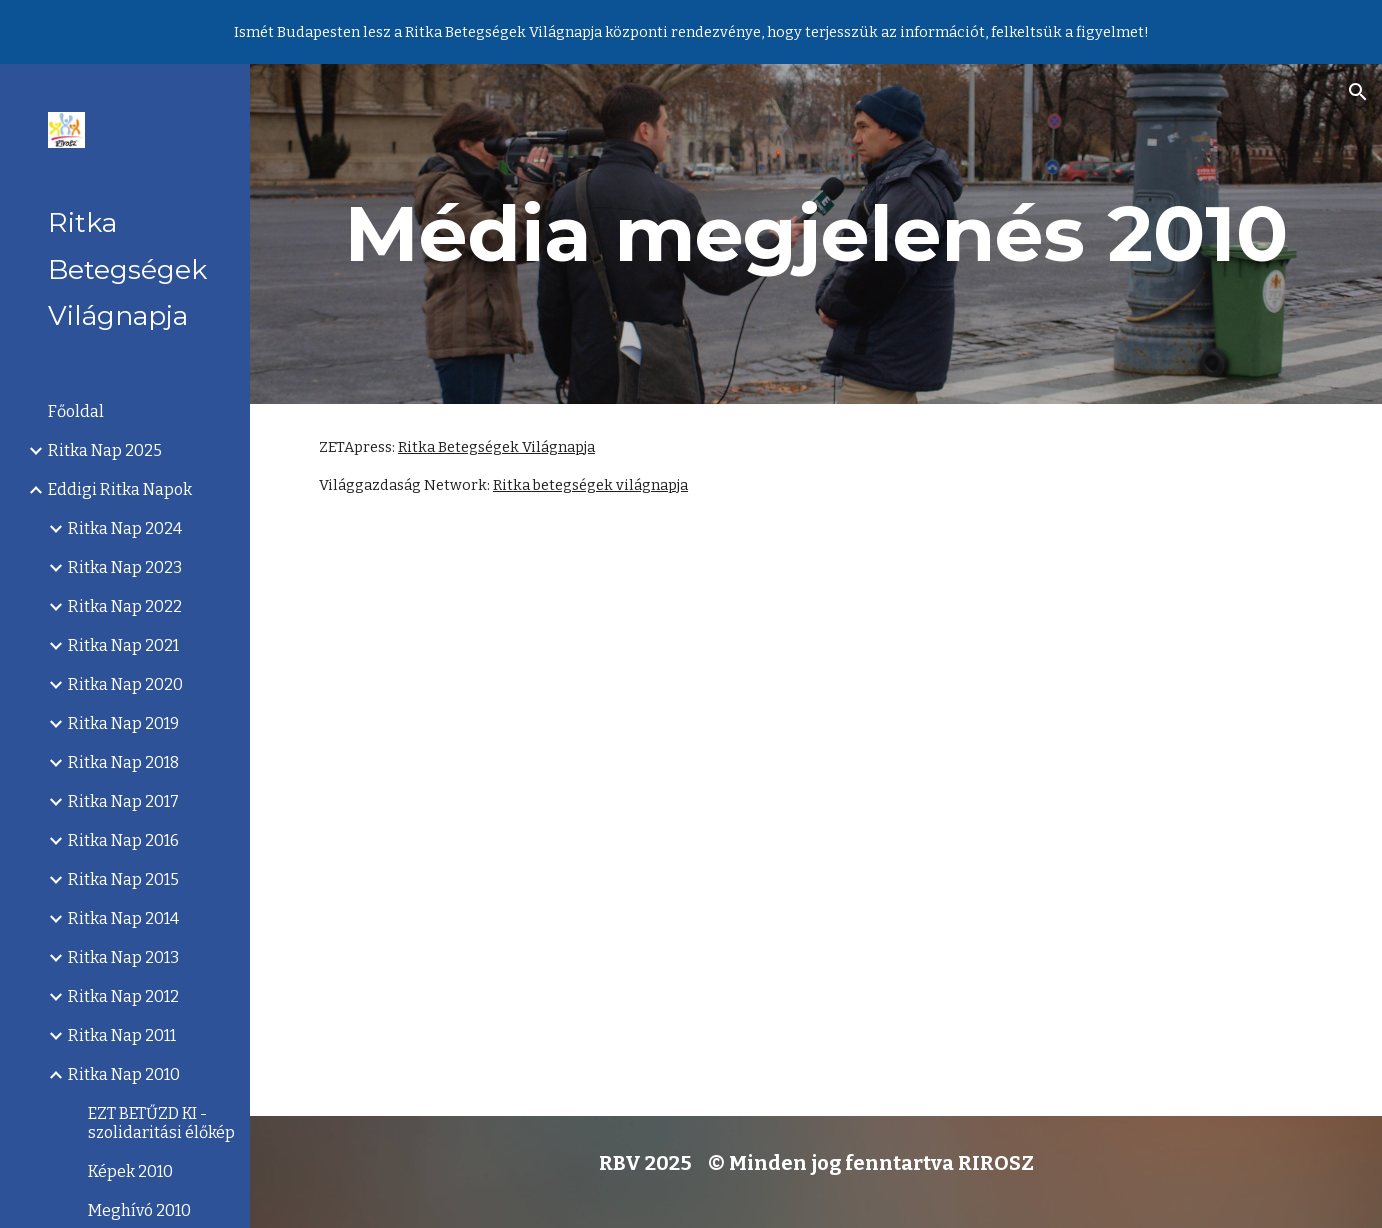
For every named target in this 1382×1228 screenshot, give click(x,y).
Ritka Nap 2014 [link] (123, 918)
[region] (691, 32)
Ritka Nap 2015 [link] (123, 879)
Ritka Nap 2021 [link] (123, 645)
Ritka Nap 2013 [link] (123, 957)
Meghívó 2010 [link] (139, 1210)
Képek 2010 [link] (130, 1171)
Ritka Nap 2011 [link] (122, 1035)
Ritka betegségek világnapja (590, 485)
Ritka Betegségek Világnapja (496, 447)
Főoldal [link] (76, 411)
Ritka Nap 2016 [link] (123, 840)
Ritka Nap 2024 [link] (125, 528)
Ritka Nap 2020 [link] (125, 684)
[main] (816, 234)
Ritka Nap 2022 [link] (125, 606)
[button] (1358, 92)
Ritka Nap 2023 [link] (125, 567)
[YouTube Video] (816, 823)
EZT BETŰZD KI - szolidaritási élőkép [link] (161, 1123)
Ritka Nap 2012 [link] (123, 996)
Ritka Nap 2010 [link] (124, 1074)
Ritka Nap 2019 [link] (123, 723)
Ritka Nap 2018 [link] (123, 762)
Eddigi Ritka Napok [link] (120, 489)
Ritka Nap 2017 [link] (123, 801)
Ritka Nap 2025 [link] (105, 450)
